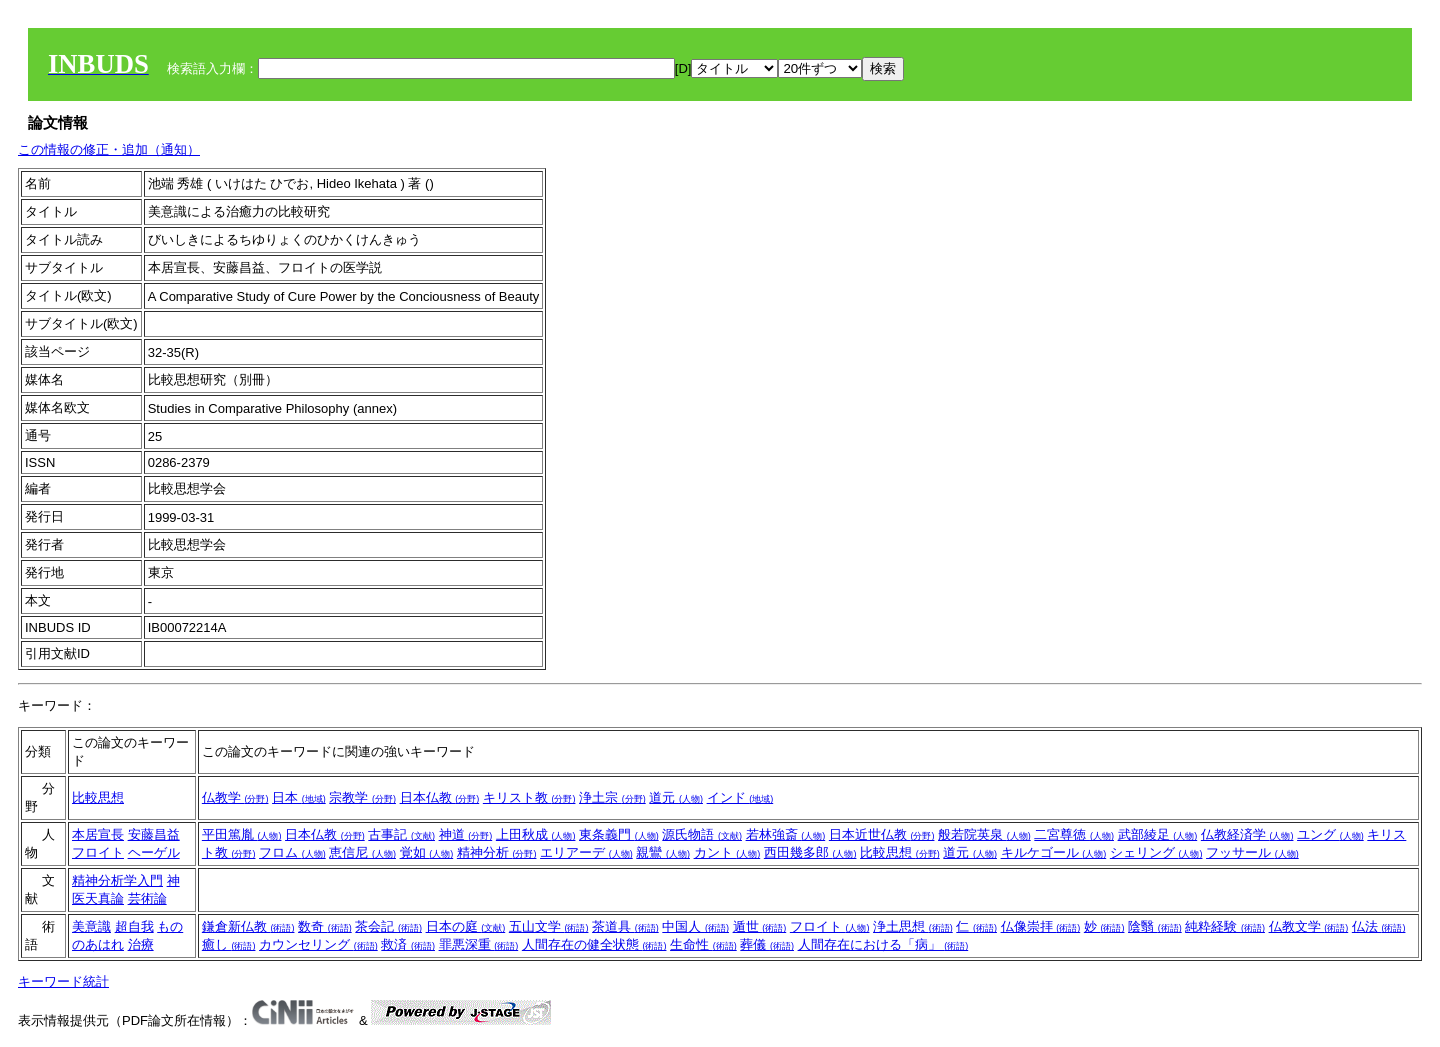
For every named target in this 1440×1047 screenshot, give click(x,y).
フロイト (98, 852)
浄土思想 (913, 926)
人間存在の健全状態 (594, 944)
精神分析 (497, 852)
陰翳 (1155, 926)
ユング (1330, 834)
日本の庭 (466, 926)
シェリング (1156, 852)
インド (740, 797)
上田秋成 (536, 834)
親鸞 (663, 852)
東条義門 (619, 834)
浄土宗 (612, 797)
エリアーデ (586, 852)
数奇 (325, 926)
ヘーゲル (154, 852)
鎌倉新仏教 (248, 926)
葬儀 (767, 944)
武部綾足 (1158, 834)
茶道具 (625, 926)
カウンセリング (318, 944)
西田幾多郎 (810, 852)
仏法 (1379, 926)
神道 (466, 834)
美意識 (91, 926)
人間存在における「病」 (883, 944)
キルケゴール (1054, 852)
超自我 (134, 926)
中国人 (695, 926)
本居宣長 (98, 834)
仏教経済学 (1247, 834)
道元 (676, 797)
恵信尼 (362, 852)
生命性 (703, 944)
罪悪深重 (479, 944)
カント (727, 852)
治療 (141, 944)
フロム (292, 852)
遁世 (760, 926)
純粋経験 (1225, 926)
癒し (229, 944)
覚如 (427, 852)
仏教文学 (1309, 926)
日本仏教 (440, 797)
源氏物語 (702, 834)
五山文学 (549, 926)
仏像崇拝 (1041, 926)
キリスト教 (529, 797)
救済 (408, 944)
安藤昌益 (154, 834)
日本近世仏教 (882, 834)
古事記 (401, 834)
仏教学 (235, 797)
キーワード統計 (63, 981)
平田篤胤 (242, 834)
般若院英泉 (984, 834)
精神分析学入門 (117, 880)
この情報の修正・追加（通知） (109, 149)
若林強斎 (786, 834)
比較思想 (98, 797)
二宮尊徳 (1074, 834)
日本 (299, 797)
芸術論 (147, 898)
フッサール (1252, 852)
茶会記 (388, 926)
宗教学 (362, 797)
